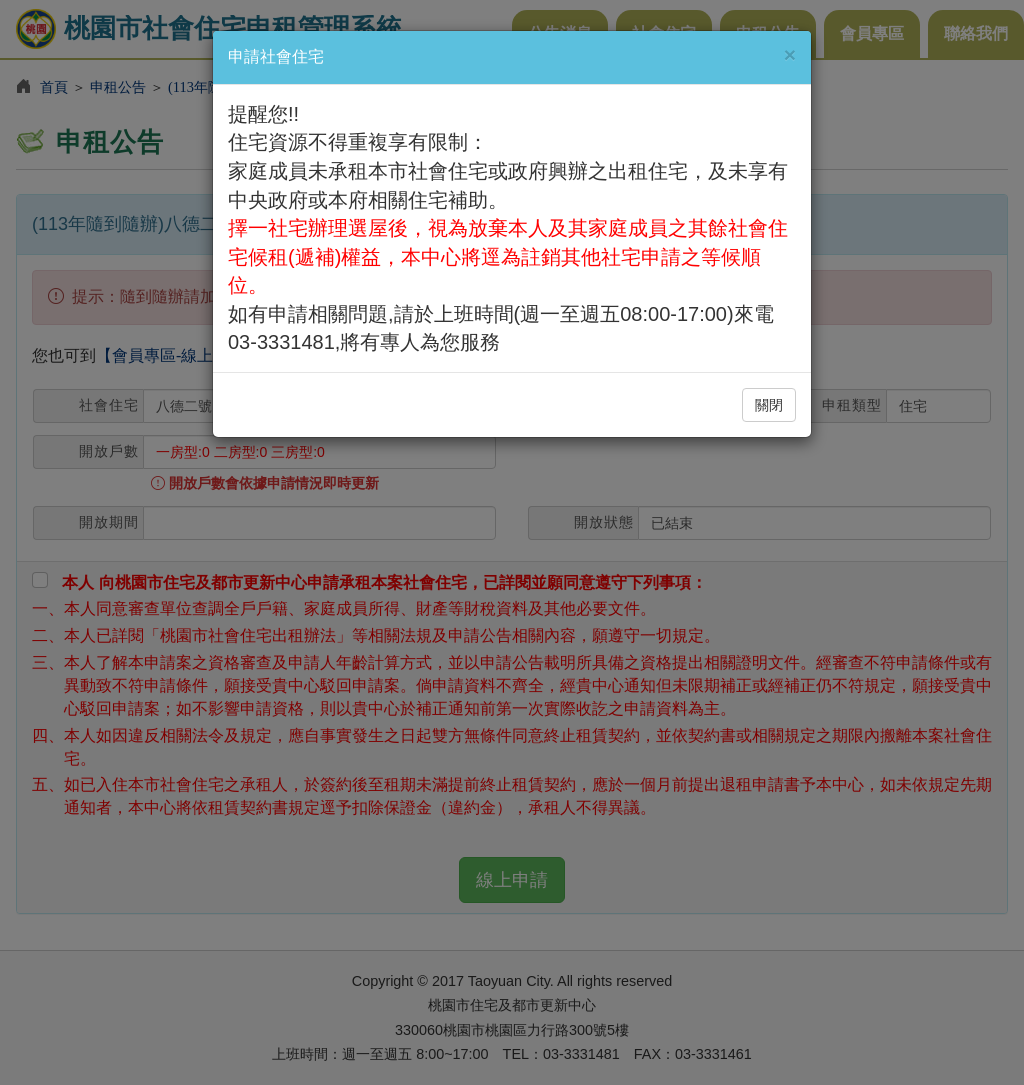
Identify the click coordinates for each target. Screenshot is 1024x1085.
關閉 (769, 405)
